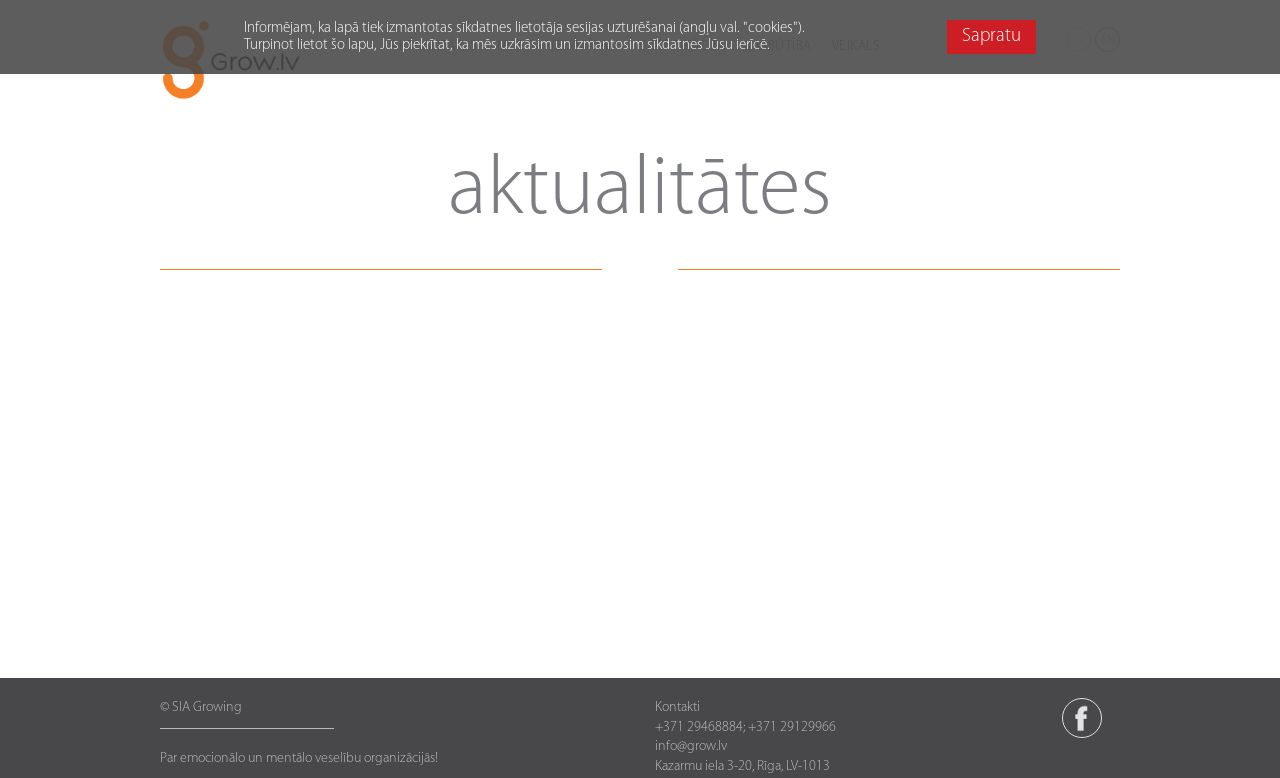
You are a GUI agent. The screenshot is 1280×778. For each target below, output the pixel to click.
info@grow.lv (691, 746)
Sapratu (991, 36)
